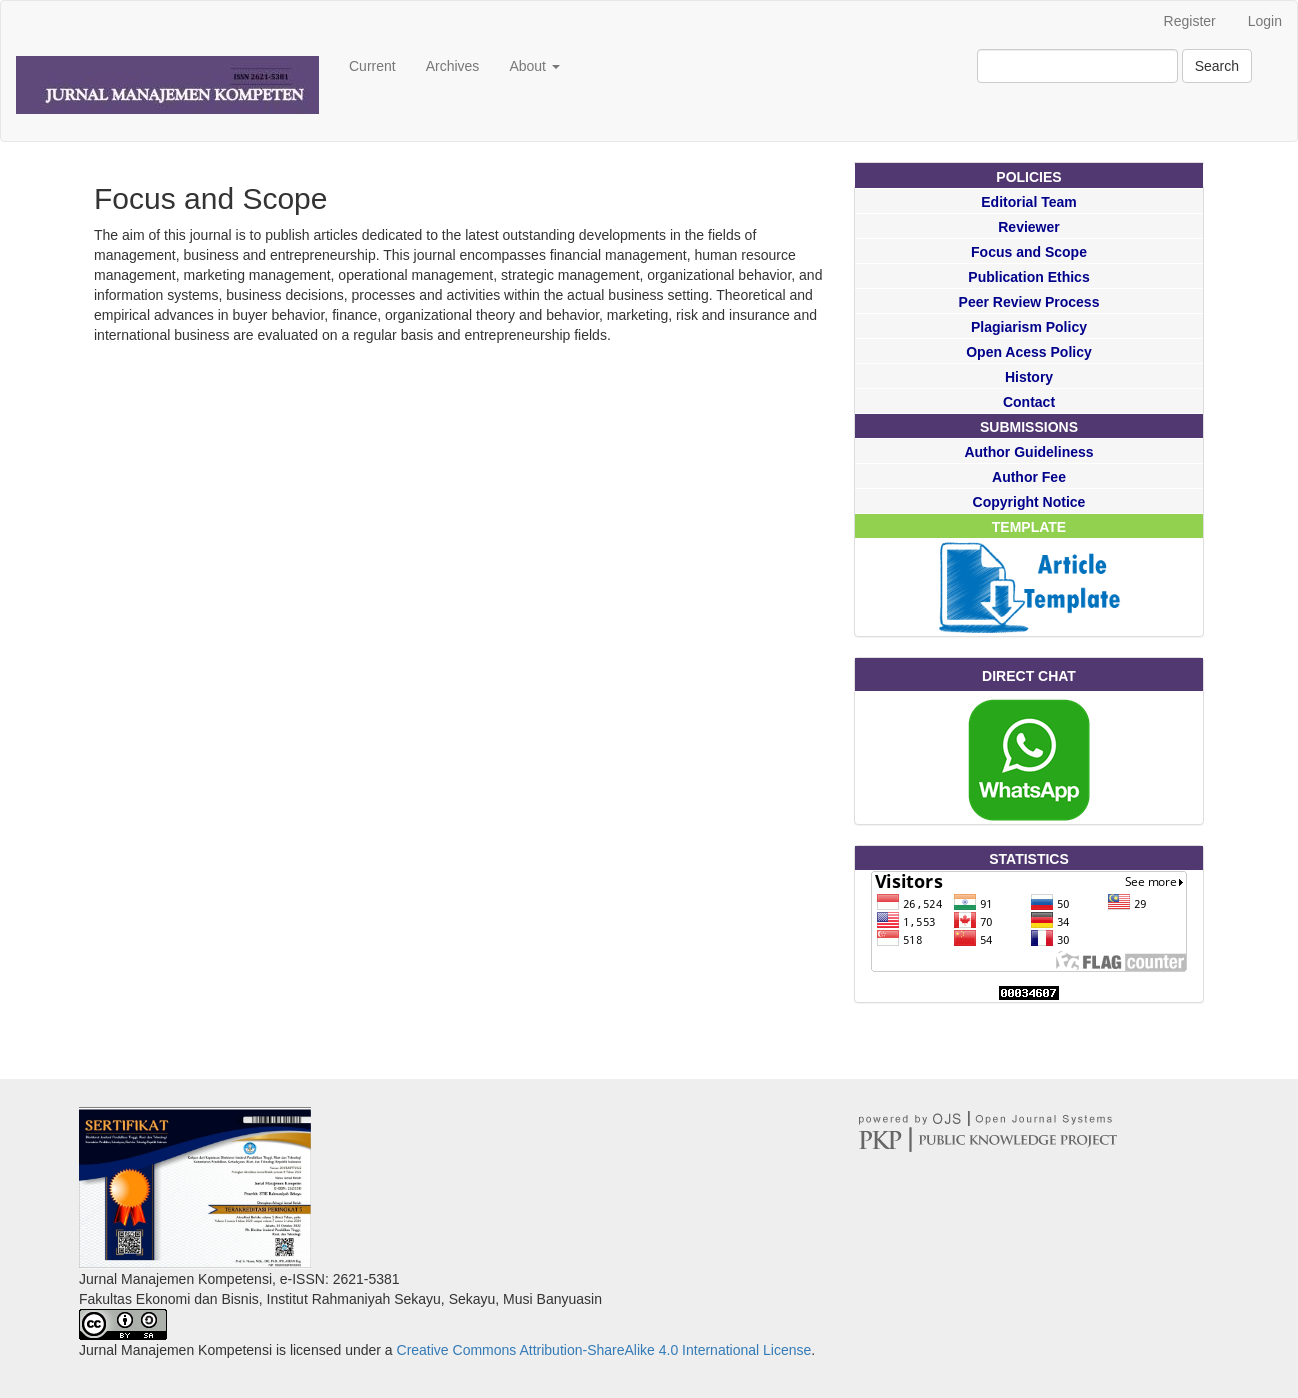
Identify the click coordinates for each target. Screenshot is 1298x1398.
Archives (453, 66)
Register (1190, 21)
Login (1265, 21)
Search (1217, 66)
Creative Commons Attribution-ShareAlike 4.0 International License (604, 1350)
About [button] (534, 66)
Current (372, 66)
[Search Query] (1077, 66)
